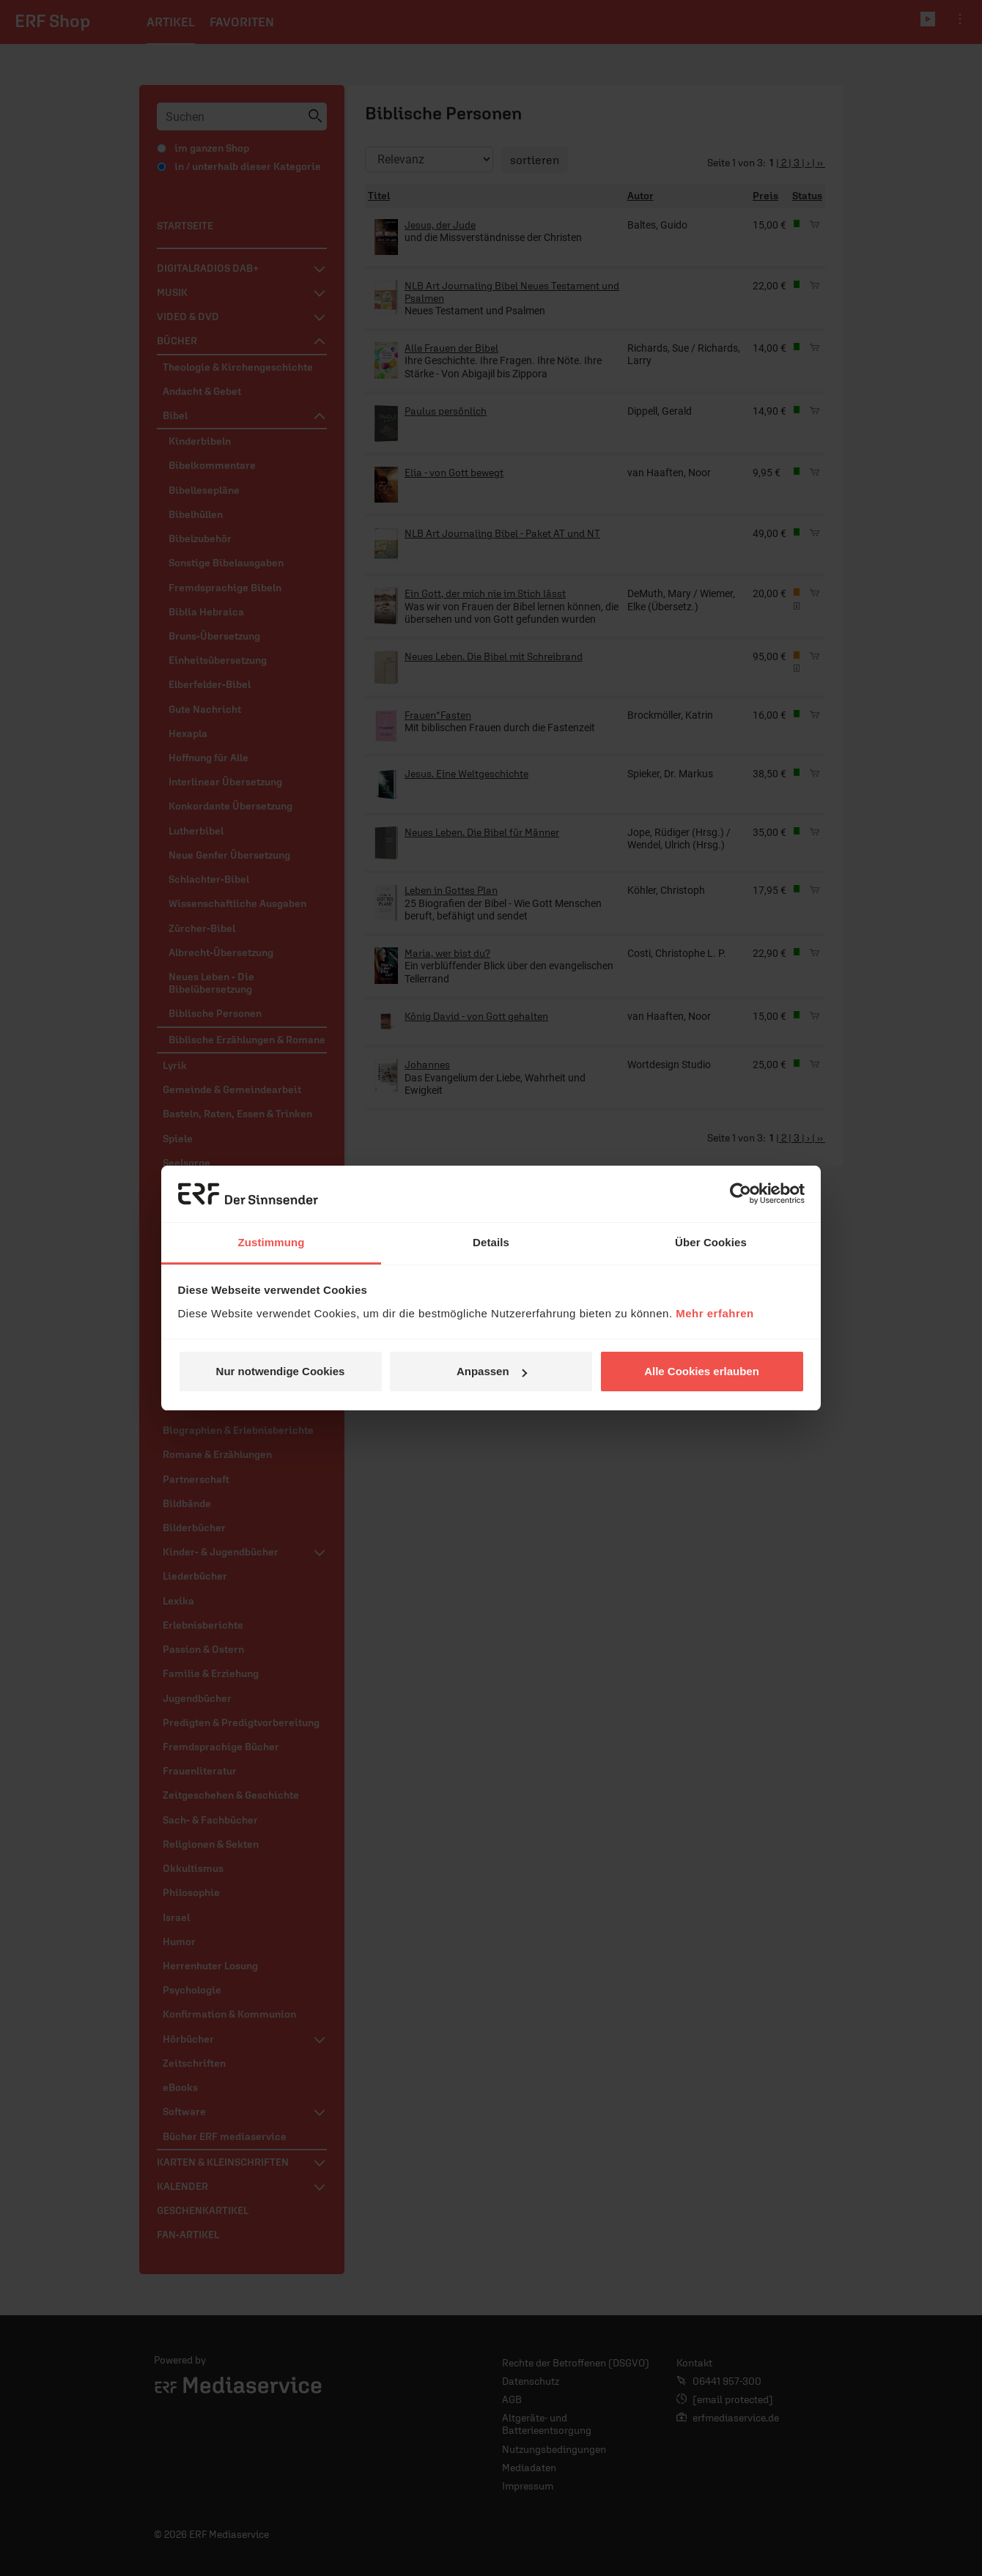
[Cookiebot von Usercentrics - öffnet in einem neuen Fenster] (740, 1194)
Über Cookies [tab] (711, 1242)
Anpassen (492, 1371)
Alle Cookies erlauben (701, 1371)
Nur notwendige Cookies (280, 1371)
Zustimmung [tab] (271, 1242)
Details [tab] (491, 1242)
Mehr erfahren (715, 1313)
